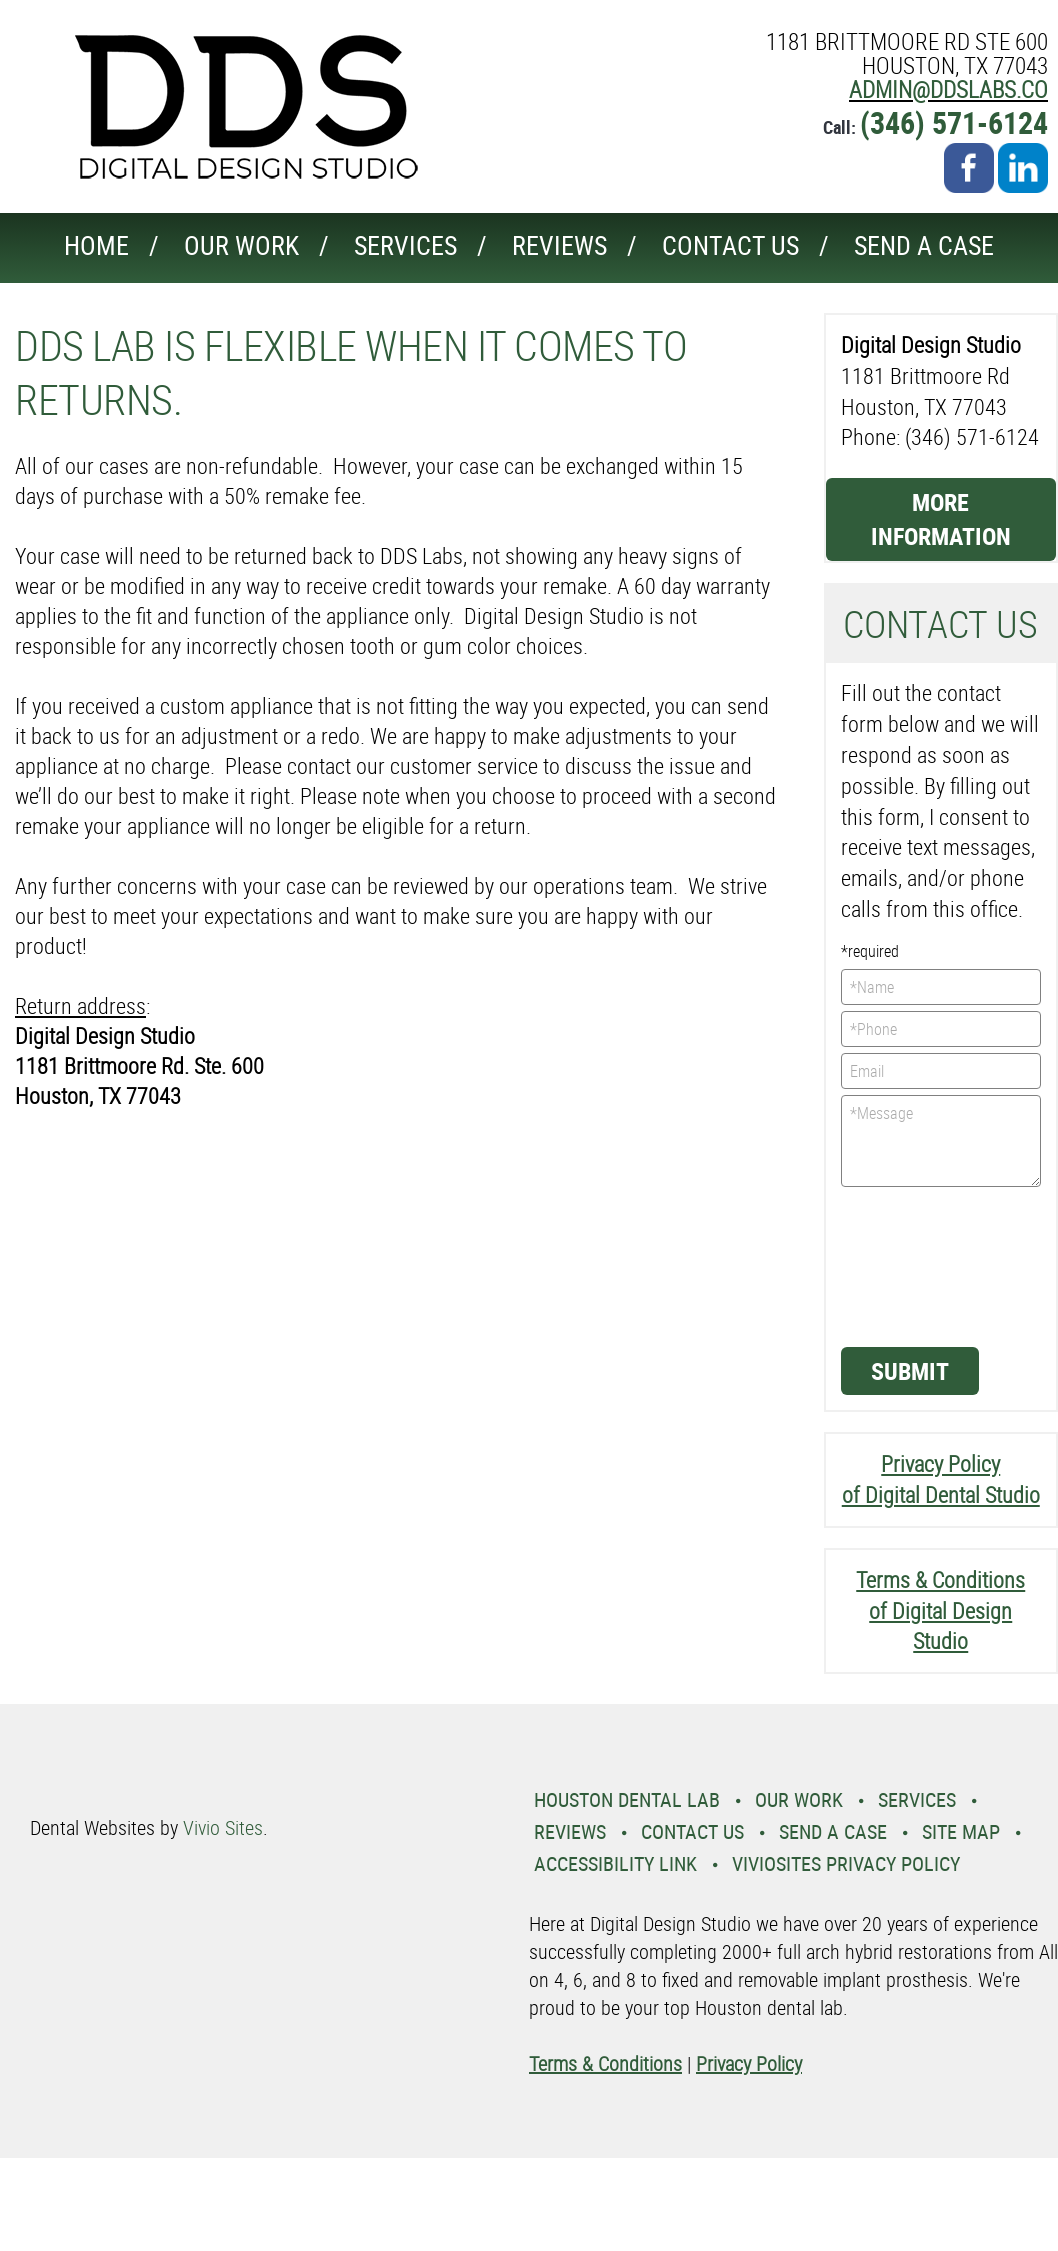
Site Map (961, 1831)
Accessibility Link (615, 1863)
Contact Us (730, 245)
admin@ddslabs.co (948, 89)
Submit (910, 1371)
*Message (941, 1141)
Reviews (559, 245)
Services (405, 245)
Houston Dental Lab (627, 1799)
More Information (941, 519)
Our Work (241, 245)
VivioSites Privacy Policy (846, 1863)
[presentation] (923, 1265)
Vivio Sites (223, 1827)
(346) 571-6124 (954, 122)
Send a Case (924, 245)
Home (96, 245)
